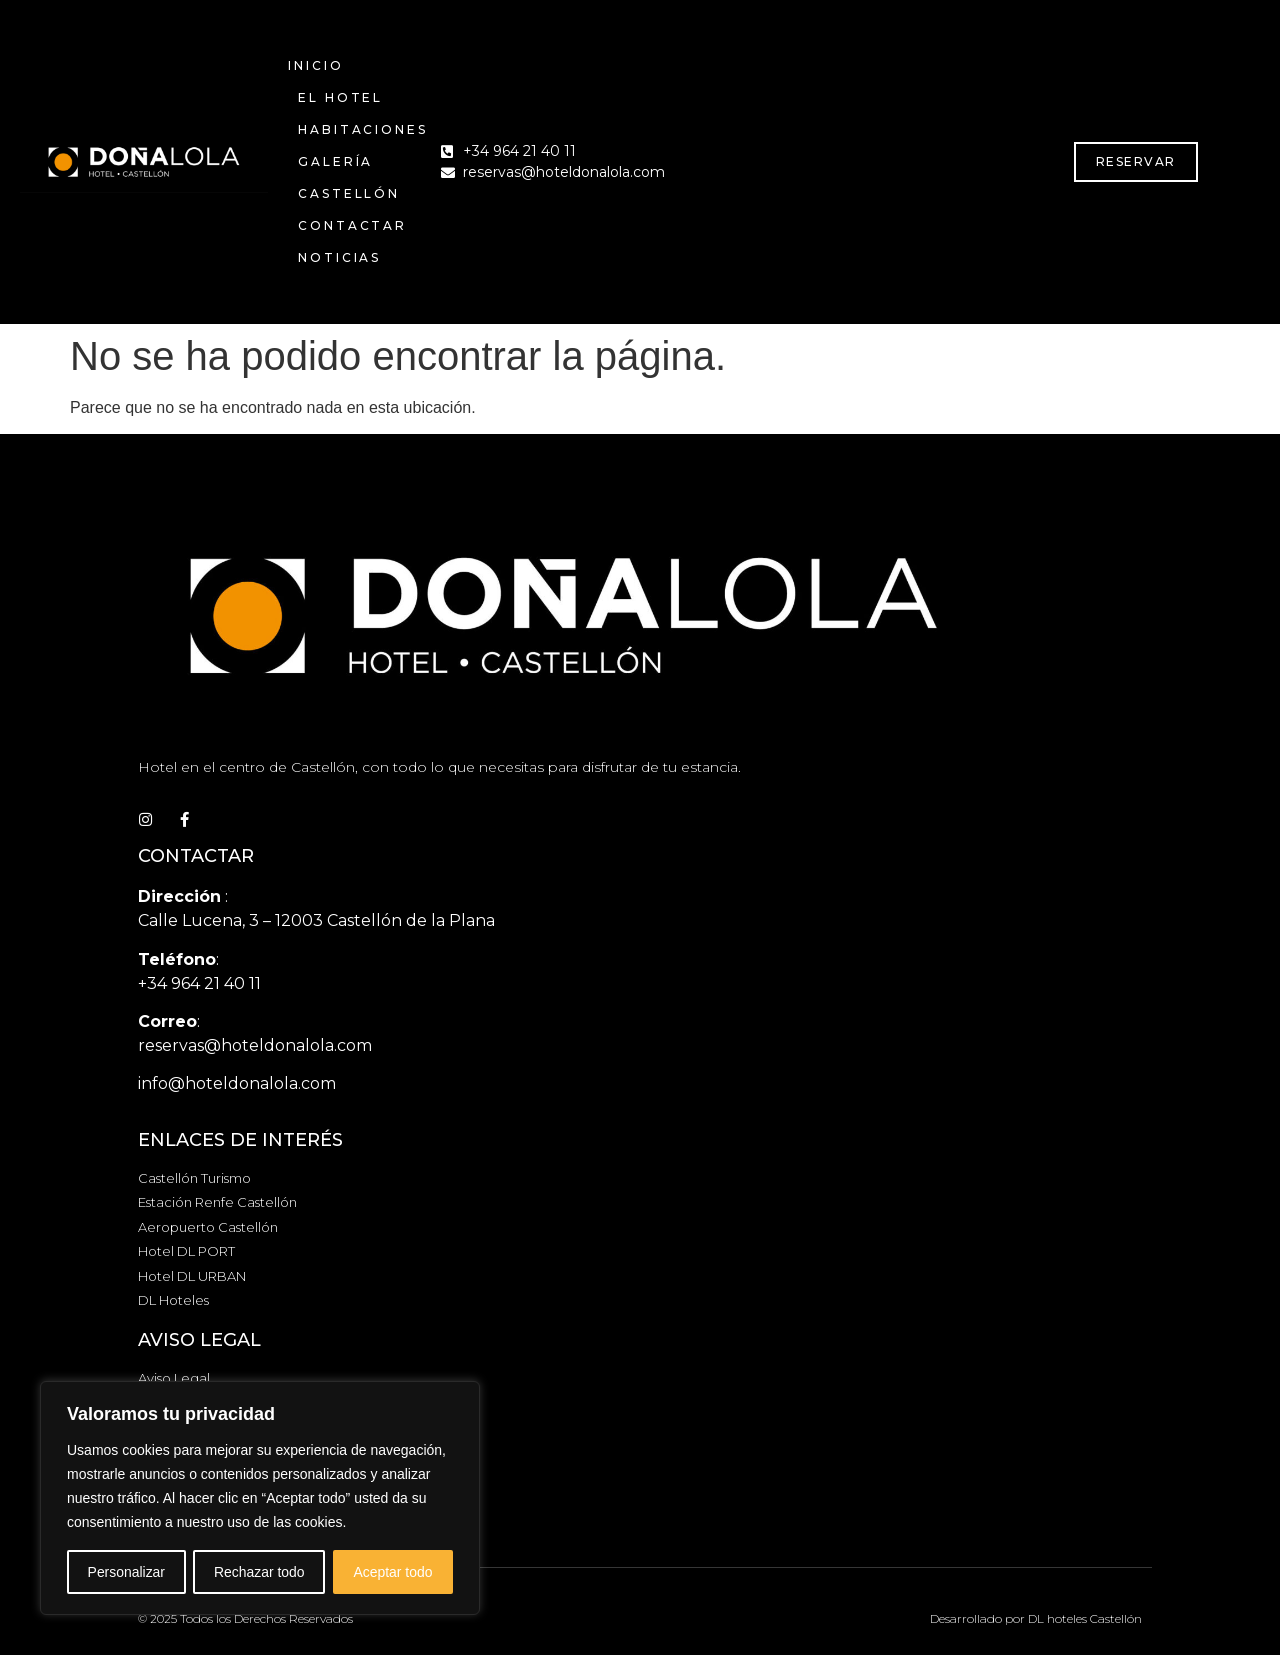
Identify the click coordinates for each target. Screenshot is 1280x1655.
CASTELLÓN (349, 193)
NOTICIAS (339, 257)
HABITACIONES (363, 129)
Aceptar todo (392, 1572)
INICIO (315, 65)
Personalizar (126, 1572)
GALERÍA (335, 161)
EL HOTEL (340, 97)
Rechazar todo (259, 1572)
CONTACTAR (352, 225)
